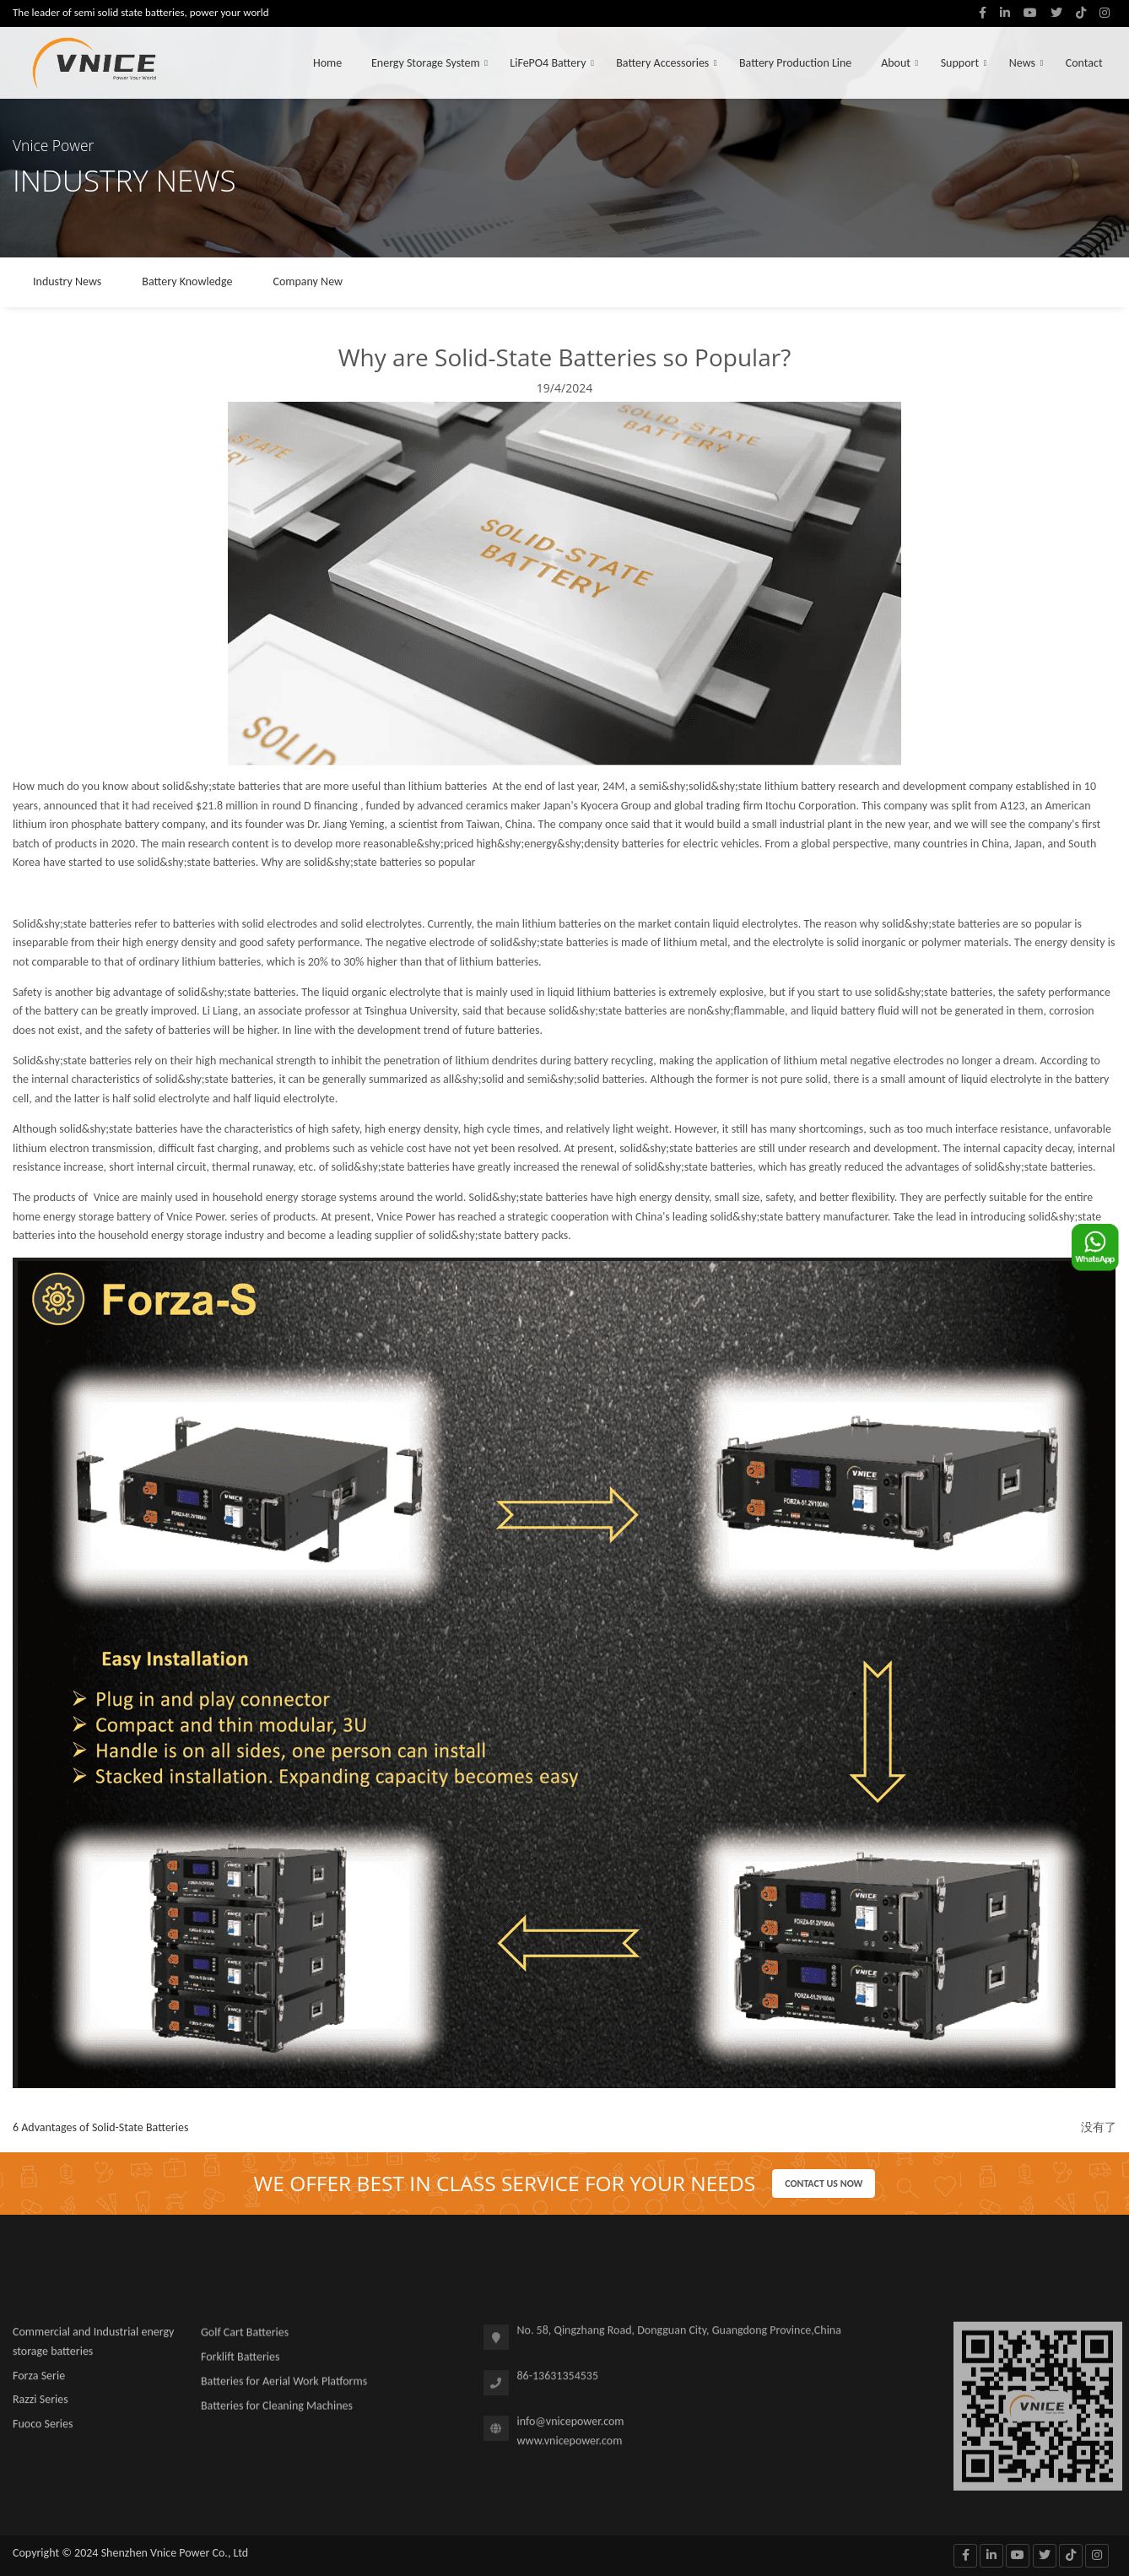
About (895, 63)
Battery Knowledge (187, 281)
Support (960, 63)
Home (327, 63)
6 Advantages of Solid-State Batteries (100, 2127)
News (1022, 63)
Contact (1084, 63)
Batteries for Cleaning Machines (277, 2413)
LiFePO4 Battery (548, 63)
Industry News (67, 281)
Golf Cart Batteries (245, 2340)
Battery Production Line (795, 63)
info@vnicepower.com (570, 2429)
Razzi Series (40, 2407)
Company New (308, 281)
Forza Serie (39, 2382)
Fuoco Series (43, 2431)
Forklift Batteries (240, 2364)
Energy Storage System (425, 63)
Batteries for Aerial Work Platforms (284, 2388)
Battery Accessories (662, 63)
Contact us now (823, 2183)
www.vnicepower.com (570, 2448)
